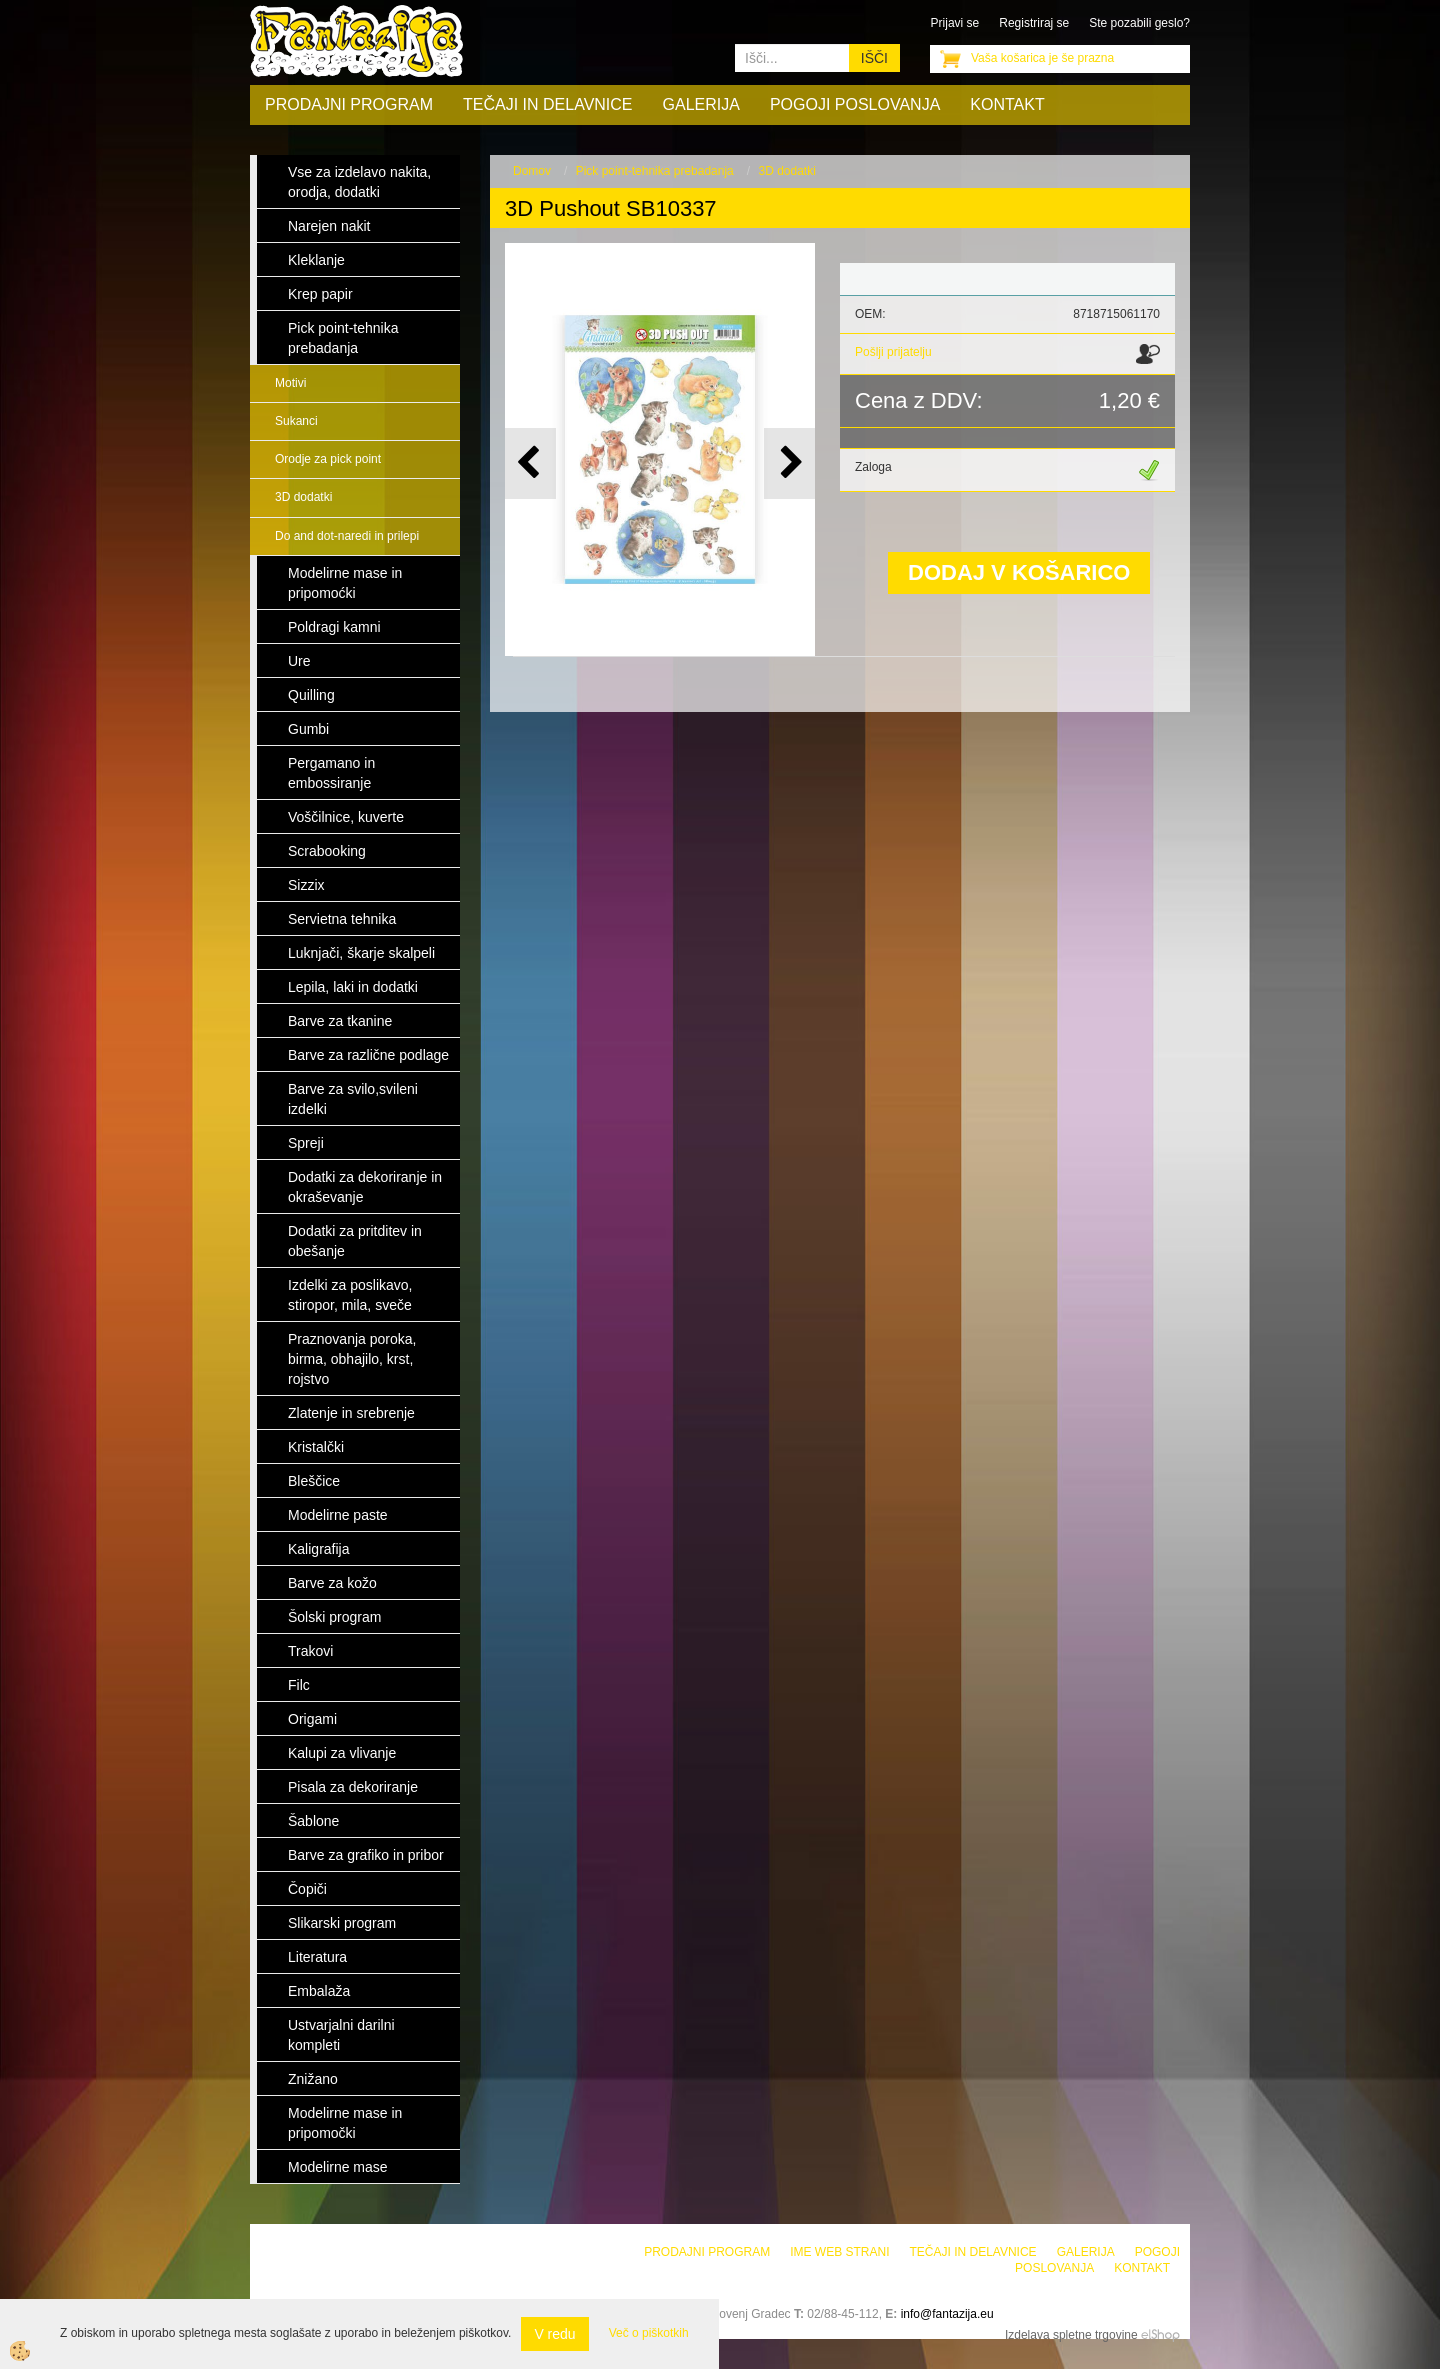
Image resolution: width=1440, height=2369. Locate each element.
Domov (532, 171)
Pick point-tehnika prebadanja (655, 171)
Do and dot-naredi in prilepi (347, 536)
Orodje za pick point (328, 459)
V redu (554, 2334)
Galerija (701, 104)
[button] (789, 463)
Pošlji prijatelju (893, 352)
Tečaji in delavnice (548, 104)
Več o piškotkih (649, 2333)
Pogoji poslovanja (855, 104)
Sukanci (296, 421)
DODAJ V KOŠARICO (1019, 572)
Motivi (290, 383)
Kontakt (1007, 104)
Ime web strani (839, 2252)
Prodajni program (349, 104)
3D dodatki (303, 497)
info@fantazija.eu (947, 2314)
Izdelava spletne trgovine (1071, 2335)
